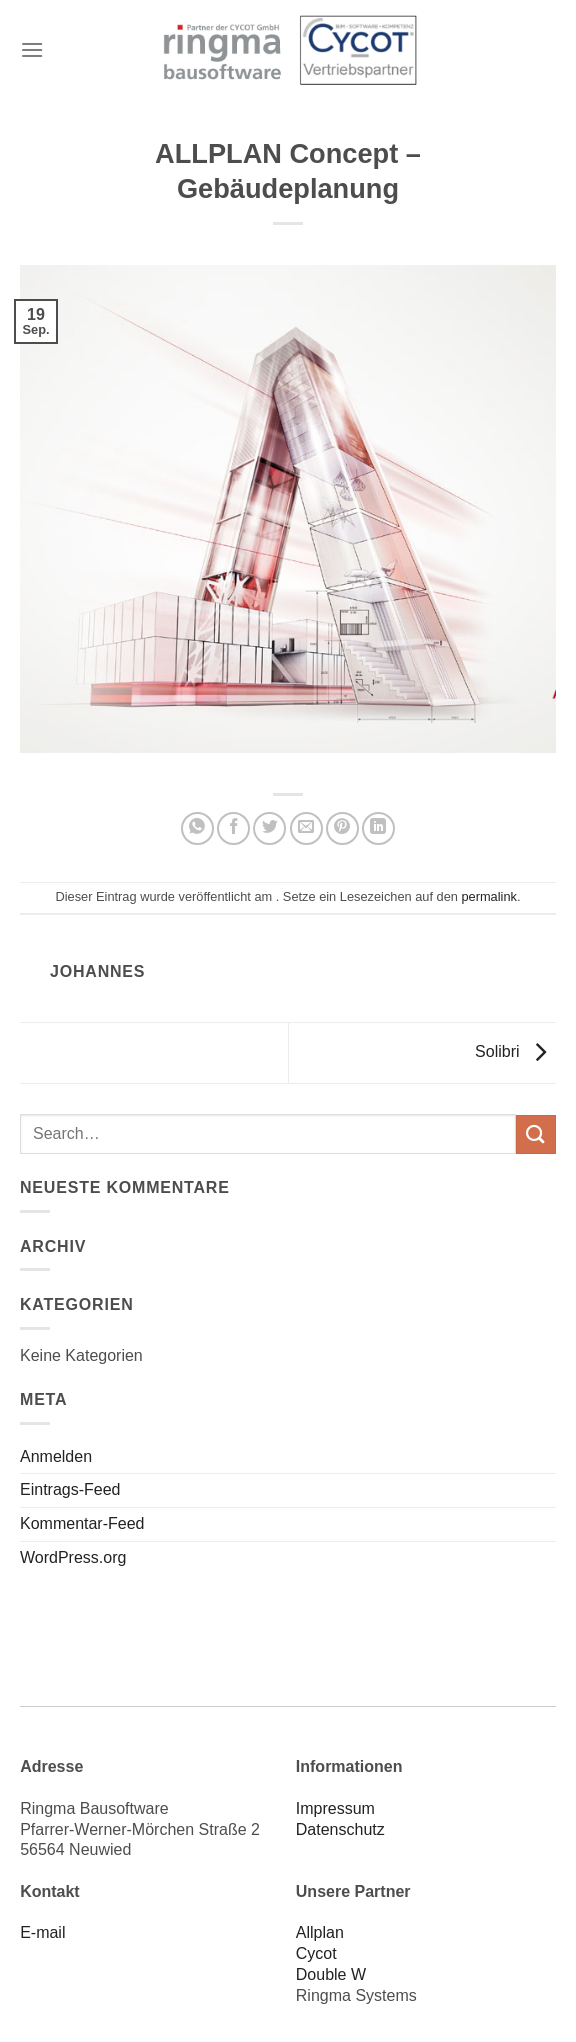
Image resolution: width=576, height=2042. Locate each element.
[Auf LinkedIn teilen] (378, 828)
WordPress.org (73, 1557)
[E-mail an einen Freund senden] (306, 828)
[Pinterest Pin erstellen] (342, 828)
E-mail (42, 1932)
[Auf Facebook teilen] (233, 828)
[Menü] (32, 49)
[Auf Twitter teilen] (269, 828)
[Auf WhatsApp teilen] (197, 828)
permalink (488, 896)
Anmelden (56, 1456)
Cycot (316, 1953)
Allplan (320, 1932)
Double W (331, 1974)
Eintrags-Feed (70, 1489)
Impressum (335, 1808)
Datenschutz (340, 1829)
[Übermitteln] (536, 1134)
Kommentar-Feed (82, 1523)
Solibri (515, 1051)
